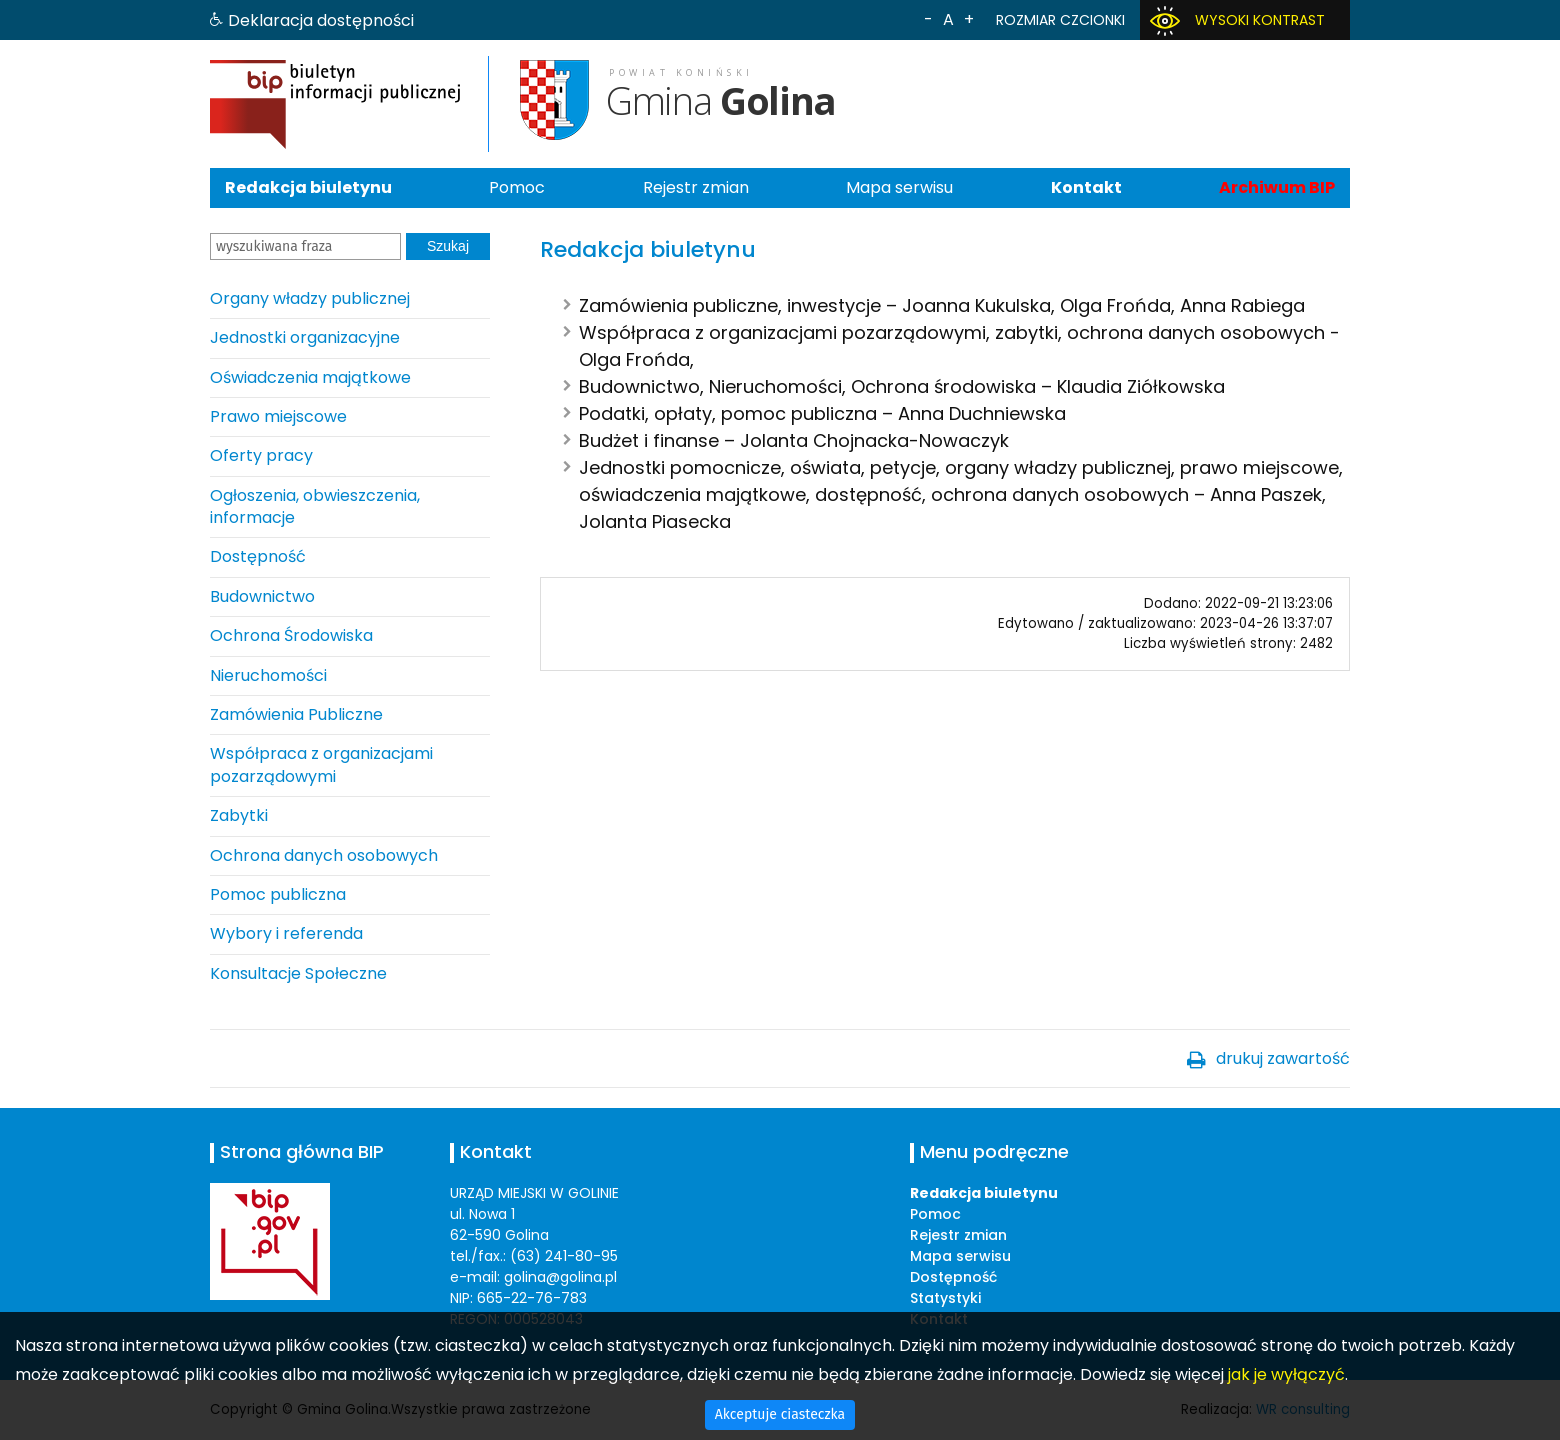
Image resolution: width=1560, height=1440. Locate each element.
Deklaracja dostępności (321, 20)
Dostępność (258, 556)
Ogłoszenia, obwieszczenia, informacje (315, 506)
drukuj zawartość (1283, 1058)
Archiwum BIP (1277, 187)
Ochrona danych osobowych (324, 855)
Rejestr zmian (696, 187)
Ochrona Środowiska (291, 635)
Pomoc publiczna (278, 894)
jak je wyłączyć (1286, 1374)
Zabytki (239, 815)
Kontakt (1086, 187)
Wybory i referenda (286, 933)
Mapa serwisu (899, 187)
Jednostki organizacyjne (305, 337)
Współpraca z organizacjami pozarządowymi (321, 764)
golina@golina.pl (560, 1277)
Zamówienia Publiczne (296, 714)
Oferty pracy (261, 455)
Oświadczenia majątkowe (310, 377)
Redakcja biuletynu (308, 187)
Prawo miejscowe (278, 416)
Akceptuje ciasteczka (780, 1414)
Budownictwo (262, 596)
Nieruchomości (268, 675)
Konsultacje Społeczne (298, 973)
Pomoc (517, 187)
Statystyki (945, 1298)
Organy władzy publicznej (310, 298)
